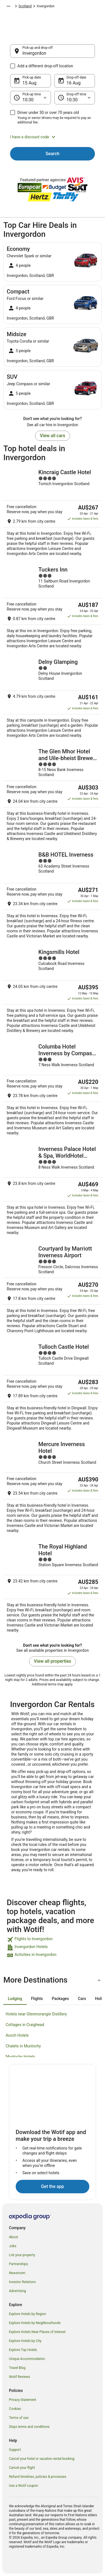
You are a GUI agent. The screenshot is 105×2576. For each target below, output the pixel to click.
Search (53, 153)
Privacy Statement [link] (22, 2400)
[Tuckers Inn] (52, 607)
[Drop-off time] (74, 97)
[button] (52, 137)
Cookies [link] (15, 2409)
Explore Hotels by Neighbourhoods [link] (34, 2323)
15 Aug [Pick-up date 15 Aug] (29, 83)
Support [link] (15, 2450)
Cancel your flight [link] (22, 2468)
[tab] (15, 1998)
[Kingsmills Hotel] (52, 990)
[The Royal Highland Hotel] (52, 1588)
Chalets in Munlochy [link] (23, 2046)
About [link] (13, 2237)
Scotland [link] (25, 6)
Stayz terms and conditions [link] (29, 2427)
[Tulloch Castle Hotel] (52, 1387)
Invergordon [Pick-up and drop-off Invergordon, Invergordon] (34, 53)
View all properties (52, 1661)
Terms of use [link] (19, 2418)
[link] (52, 1939)
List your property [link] (22, 2255)
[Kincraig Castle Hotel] (52, 512)
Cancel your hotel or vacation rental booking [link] (41, 2459)
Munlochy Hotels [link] (20, 2056)
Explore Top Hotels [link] (23, 2350)
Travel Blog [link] (17, 2368)
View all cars (52, 435)
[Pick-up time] (30, 97)
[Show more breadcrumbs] (8, 6)
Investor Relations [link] (22, 2282)
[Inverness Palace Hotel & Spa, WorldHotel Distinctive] (52, 1190)
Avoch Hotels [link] (17, 2035)
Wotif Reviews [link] (19, 2377)
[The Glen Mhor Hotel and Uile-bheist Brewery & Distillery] (52, 795)
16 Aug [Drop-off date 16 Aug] (74, 83)
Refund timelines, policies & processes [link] (37, 2477)
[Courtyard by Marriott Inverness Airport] (52, 1289)
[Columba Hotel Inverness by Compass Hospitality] (52, 1089)
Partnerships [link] (18, 2264)
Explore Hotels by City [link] (25, 2341)
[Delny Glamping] (52, 698)
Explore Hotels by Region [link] (27, 2314)
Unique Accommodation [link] (27, 2359)
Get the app (52, 2186)
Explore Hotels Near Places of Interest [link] (37, 2332)
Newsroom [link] (17, 2273)
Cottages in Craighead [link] (25, 2024)
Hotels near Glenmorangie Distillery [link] (36, 2014)
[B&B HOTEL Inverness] (52, 895)
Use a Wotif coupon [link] (23, 2486)
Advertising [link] (17, 2291)
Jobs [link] (12, 2246)
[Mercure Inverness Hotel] (52, 1486)
